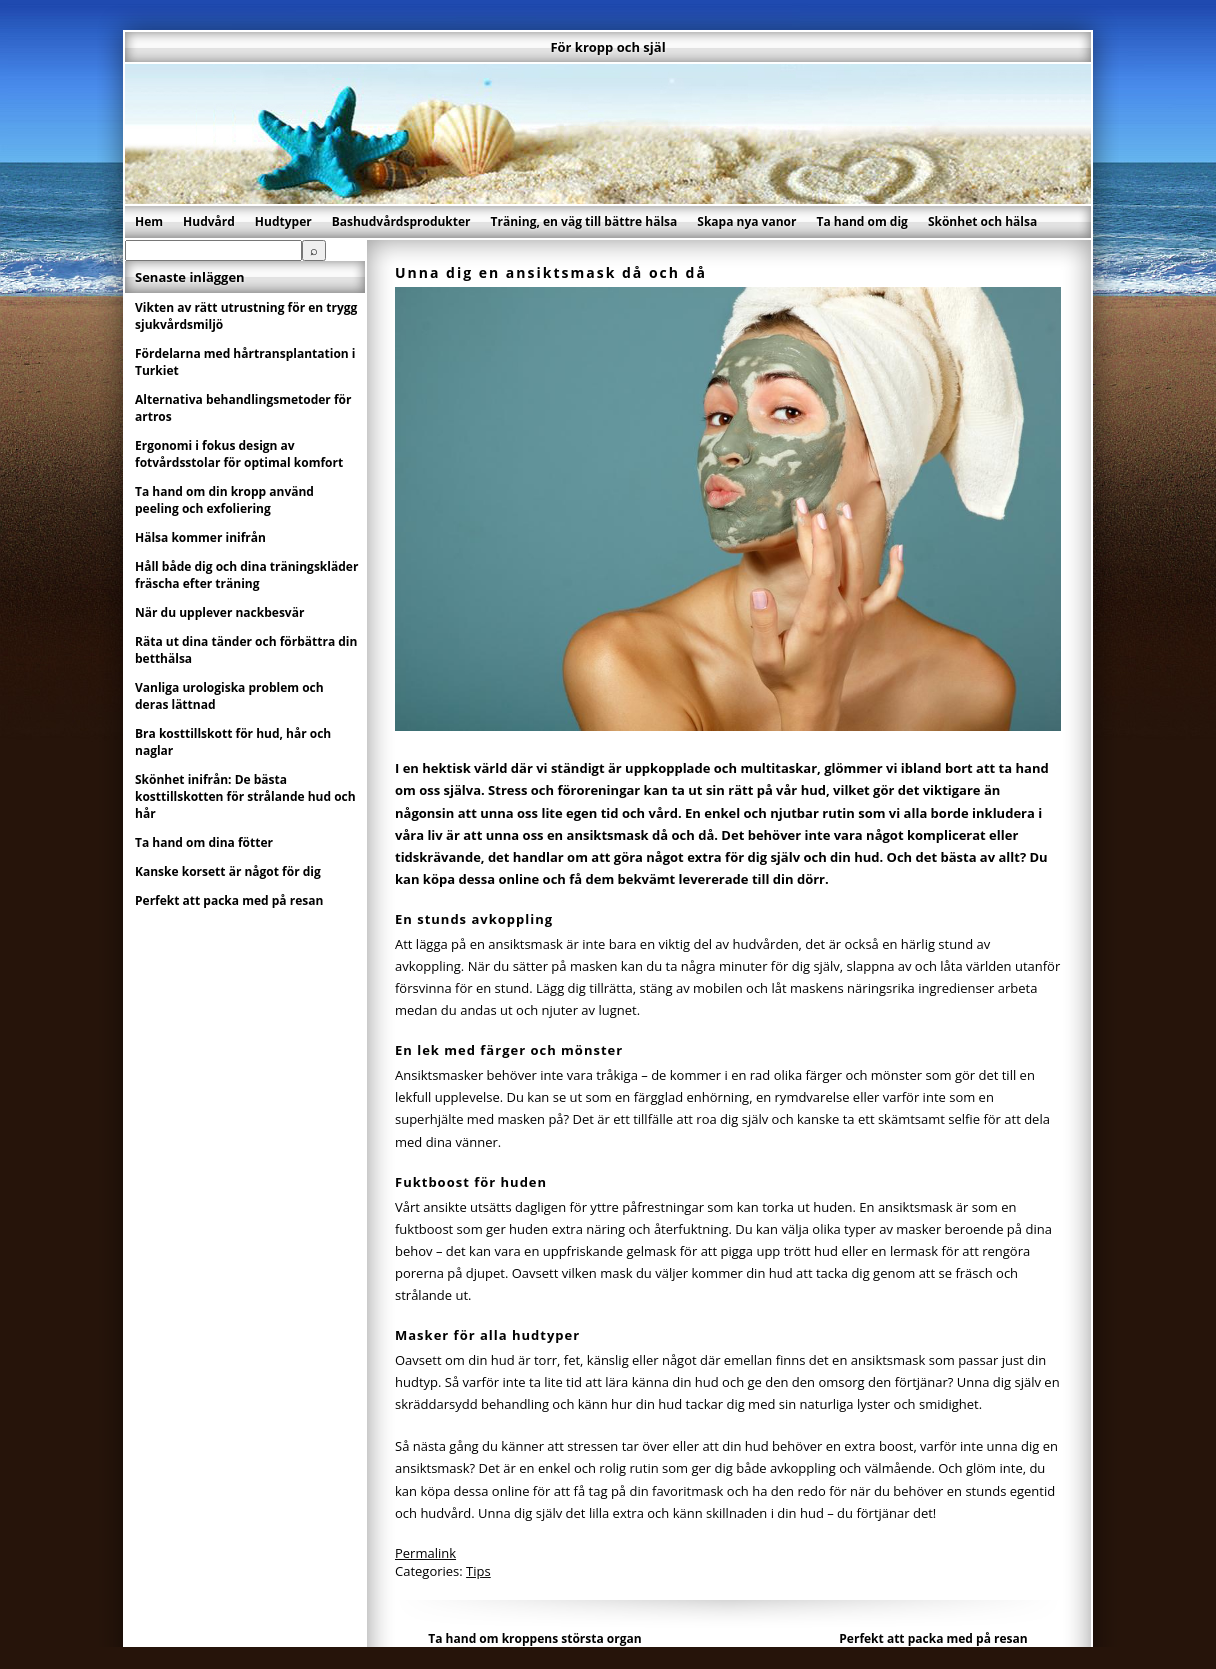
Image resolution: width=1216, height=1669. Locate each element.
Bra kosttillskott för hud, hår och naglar (233, 742)
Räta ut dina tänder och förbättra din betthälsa (246, 650)
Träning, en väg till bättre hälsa (584, 221)
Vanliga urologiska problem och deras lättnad (229, 696)
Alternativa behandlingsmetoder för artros (243, 408)
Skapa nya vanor (746, 221)
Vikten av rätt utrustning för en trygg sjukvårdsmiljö (246, 316)
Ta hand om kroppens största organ (534, 1638)
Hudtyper (283, 221)
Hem (149, 221)
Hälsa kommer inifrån (200, 537)
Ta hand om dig (861, 221)
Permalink (425, 1553)
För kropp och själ (607, 47)
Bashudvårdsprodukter (401, 221)
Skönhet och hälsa (982, 221)
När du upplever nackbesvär (219, 612)
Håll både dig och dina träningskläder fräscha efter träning (246, 575)
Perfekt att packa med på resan (933, 1638)
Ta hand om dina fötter (204, 842)
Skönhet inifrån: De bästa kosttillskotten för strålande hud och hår (245, 796)
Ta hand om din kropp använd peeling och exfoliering (224, 500)
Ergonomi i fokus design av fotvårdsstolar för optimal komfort (239, 454)
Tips (478, 1571)
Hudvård (209, 221)
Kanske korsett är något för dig (228, 871)
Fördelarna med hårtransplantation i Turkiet (245, 362)
